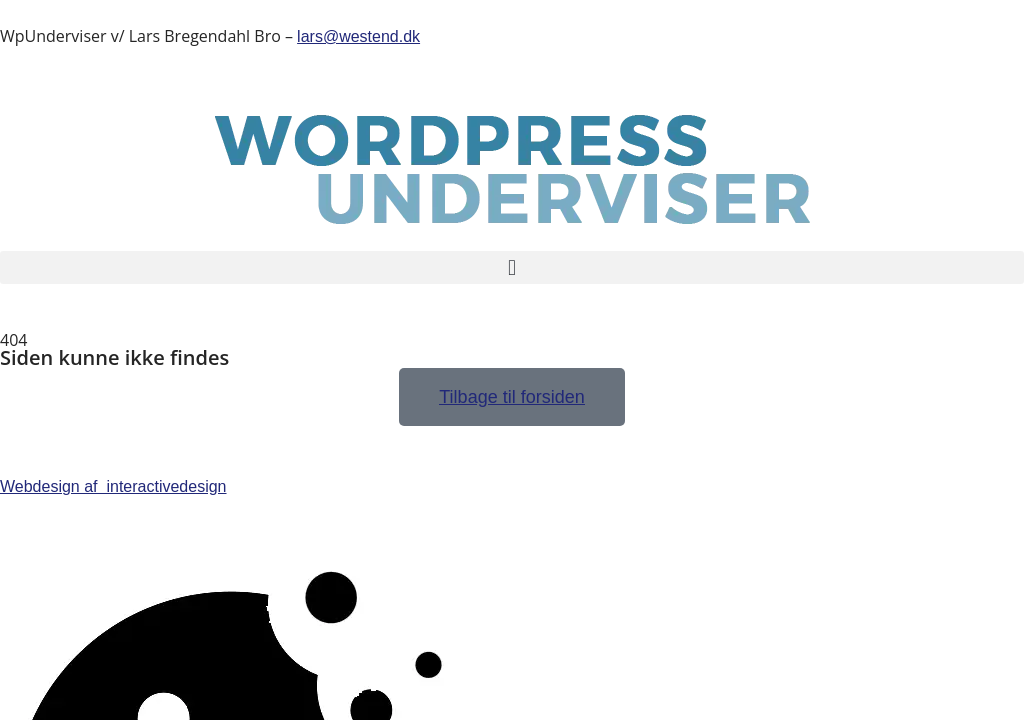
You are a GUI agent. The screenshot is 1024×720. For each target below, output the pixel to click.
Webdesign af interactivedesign (113, 486)
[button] (512, 267)
